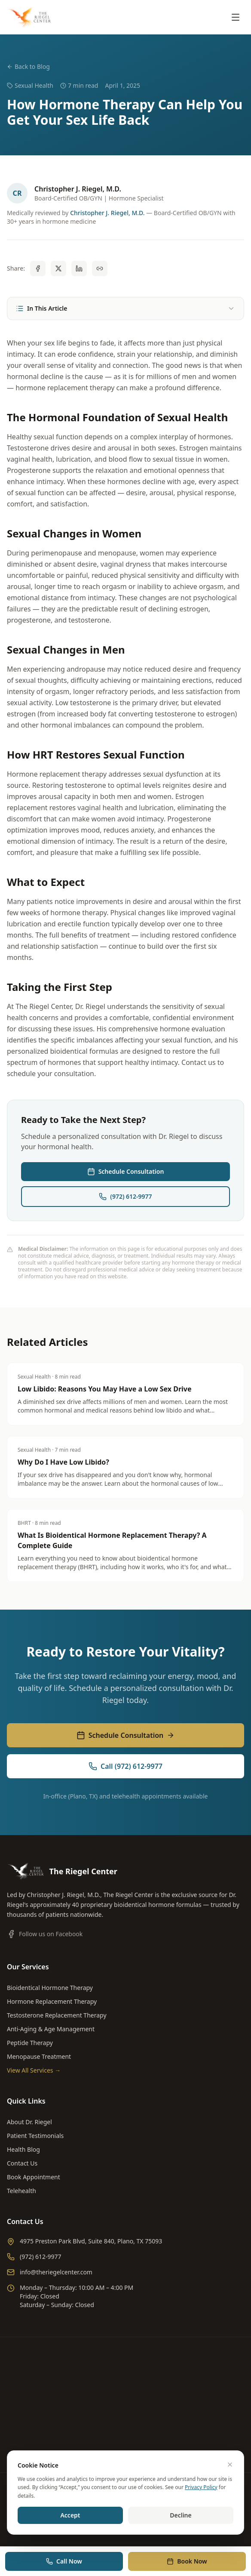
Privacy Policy (77, 2500)
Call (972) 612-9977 (125, 1766)
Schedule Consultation (125, 1171)
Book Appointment (33, 2177)
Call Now (64, 2561)
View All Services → (34, 2070)
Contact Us (22, 2163)
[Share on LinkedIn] (79, 268)
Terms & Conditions (127, 2500)
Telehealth (21, 2191)
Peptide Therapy (30, 2043)
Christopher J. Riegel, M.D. (107, 213)
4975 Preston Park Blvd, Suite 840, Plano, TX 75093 (84, 2241)
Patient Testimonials (35, 2136)
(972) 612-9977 (125, 1196)
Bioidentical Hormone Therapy (50, 1988)
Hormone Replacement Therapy (52, 2001)
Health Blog (23, 2149)
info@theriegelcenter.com (49, 2272)
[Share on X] (58, 268)
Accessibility (175, 2500)
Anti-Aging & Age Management (51, 2029)
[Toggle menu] (235, 17)
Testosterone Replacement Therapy (57, 2015)
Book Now (187, 2561)
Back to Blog (28, 66)
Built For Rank (123, 2527)
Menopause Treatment (39, 2056)
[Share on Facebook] (38, 268)
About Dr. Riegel (29, 2122)
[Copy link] (99, 268)
